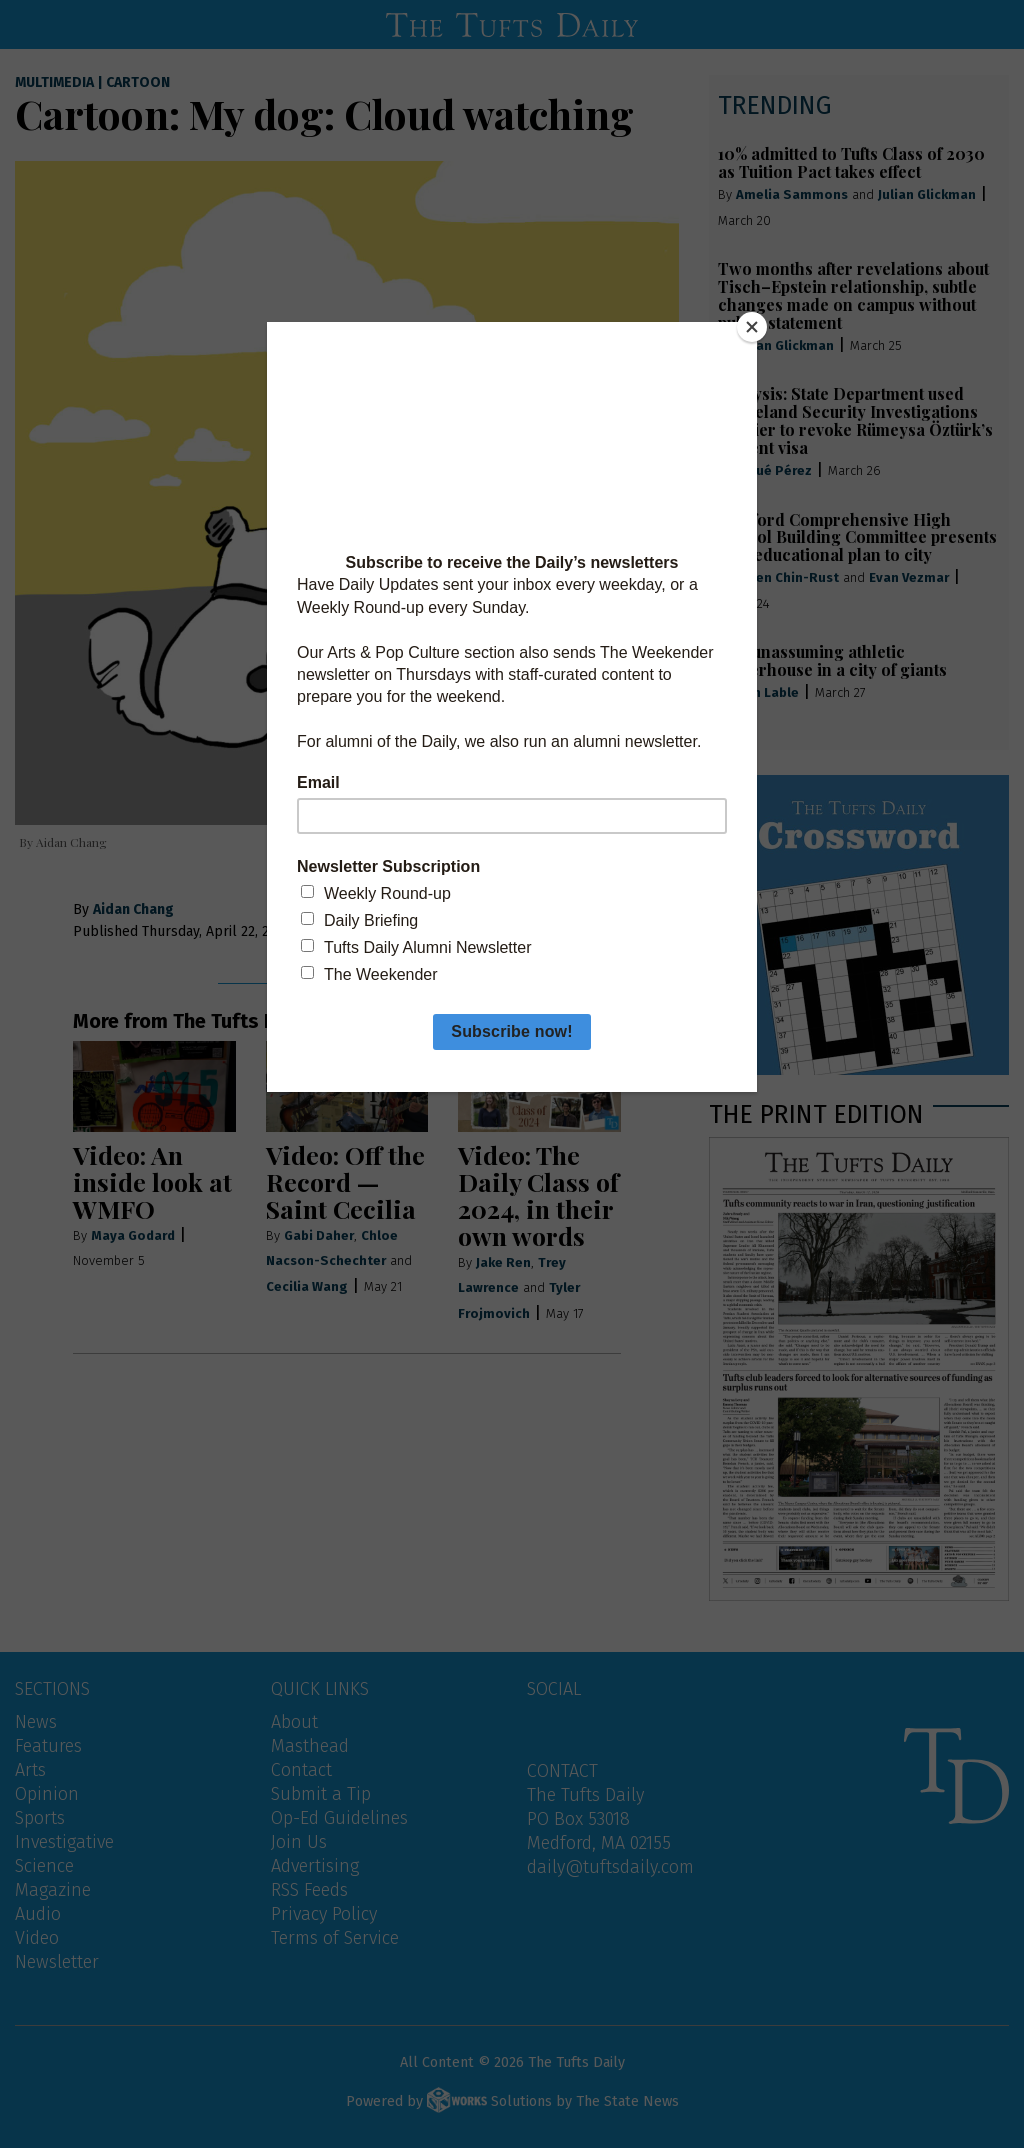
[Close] (752, 327)
